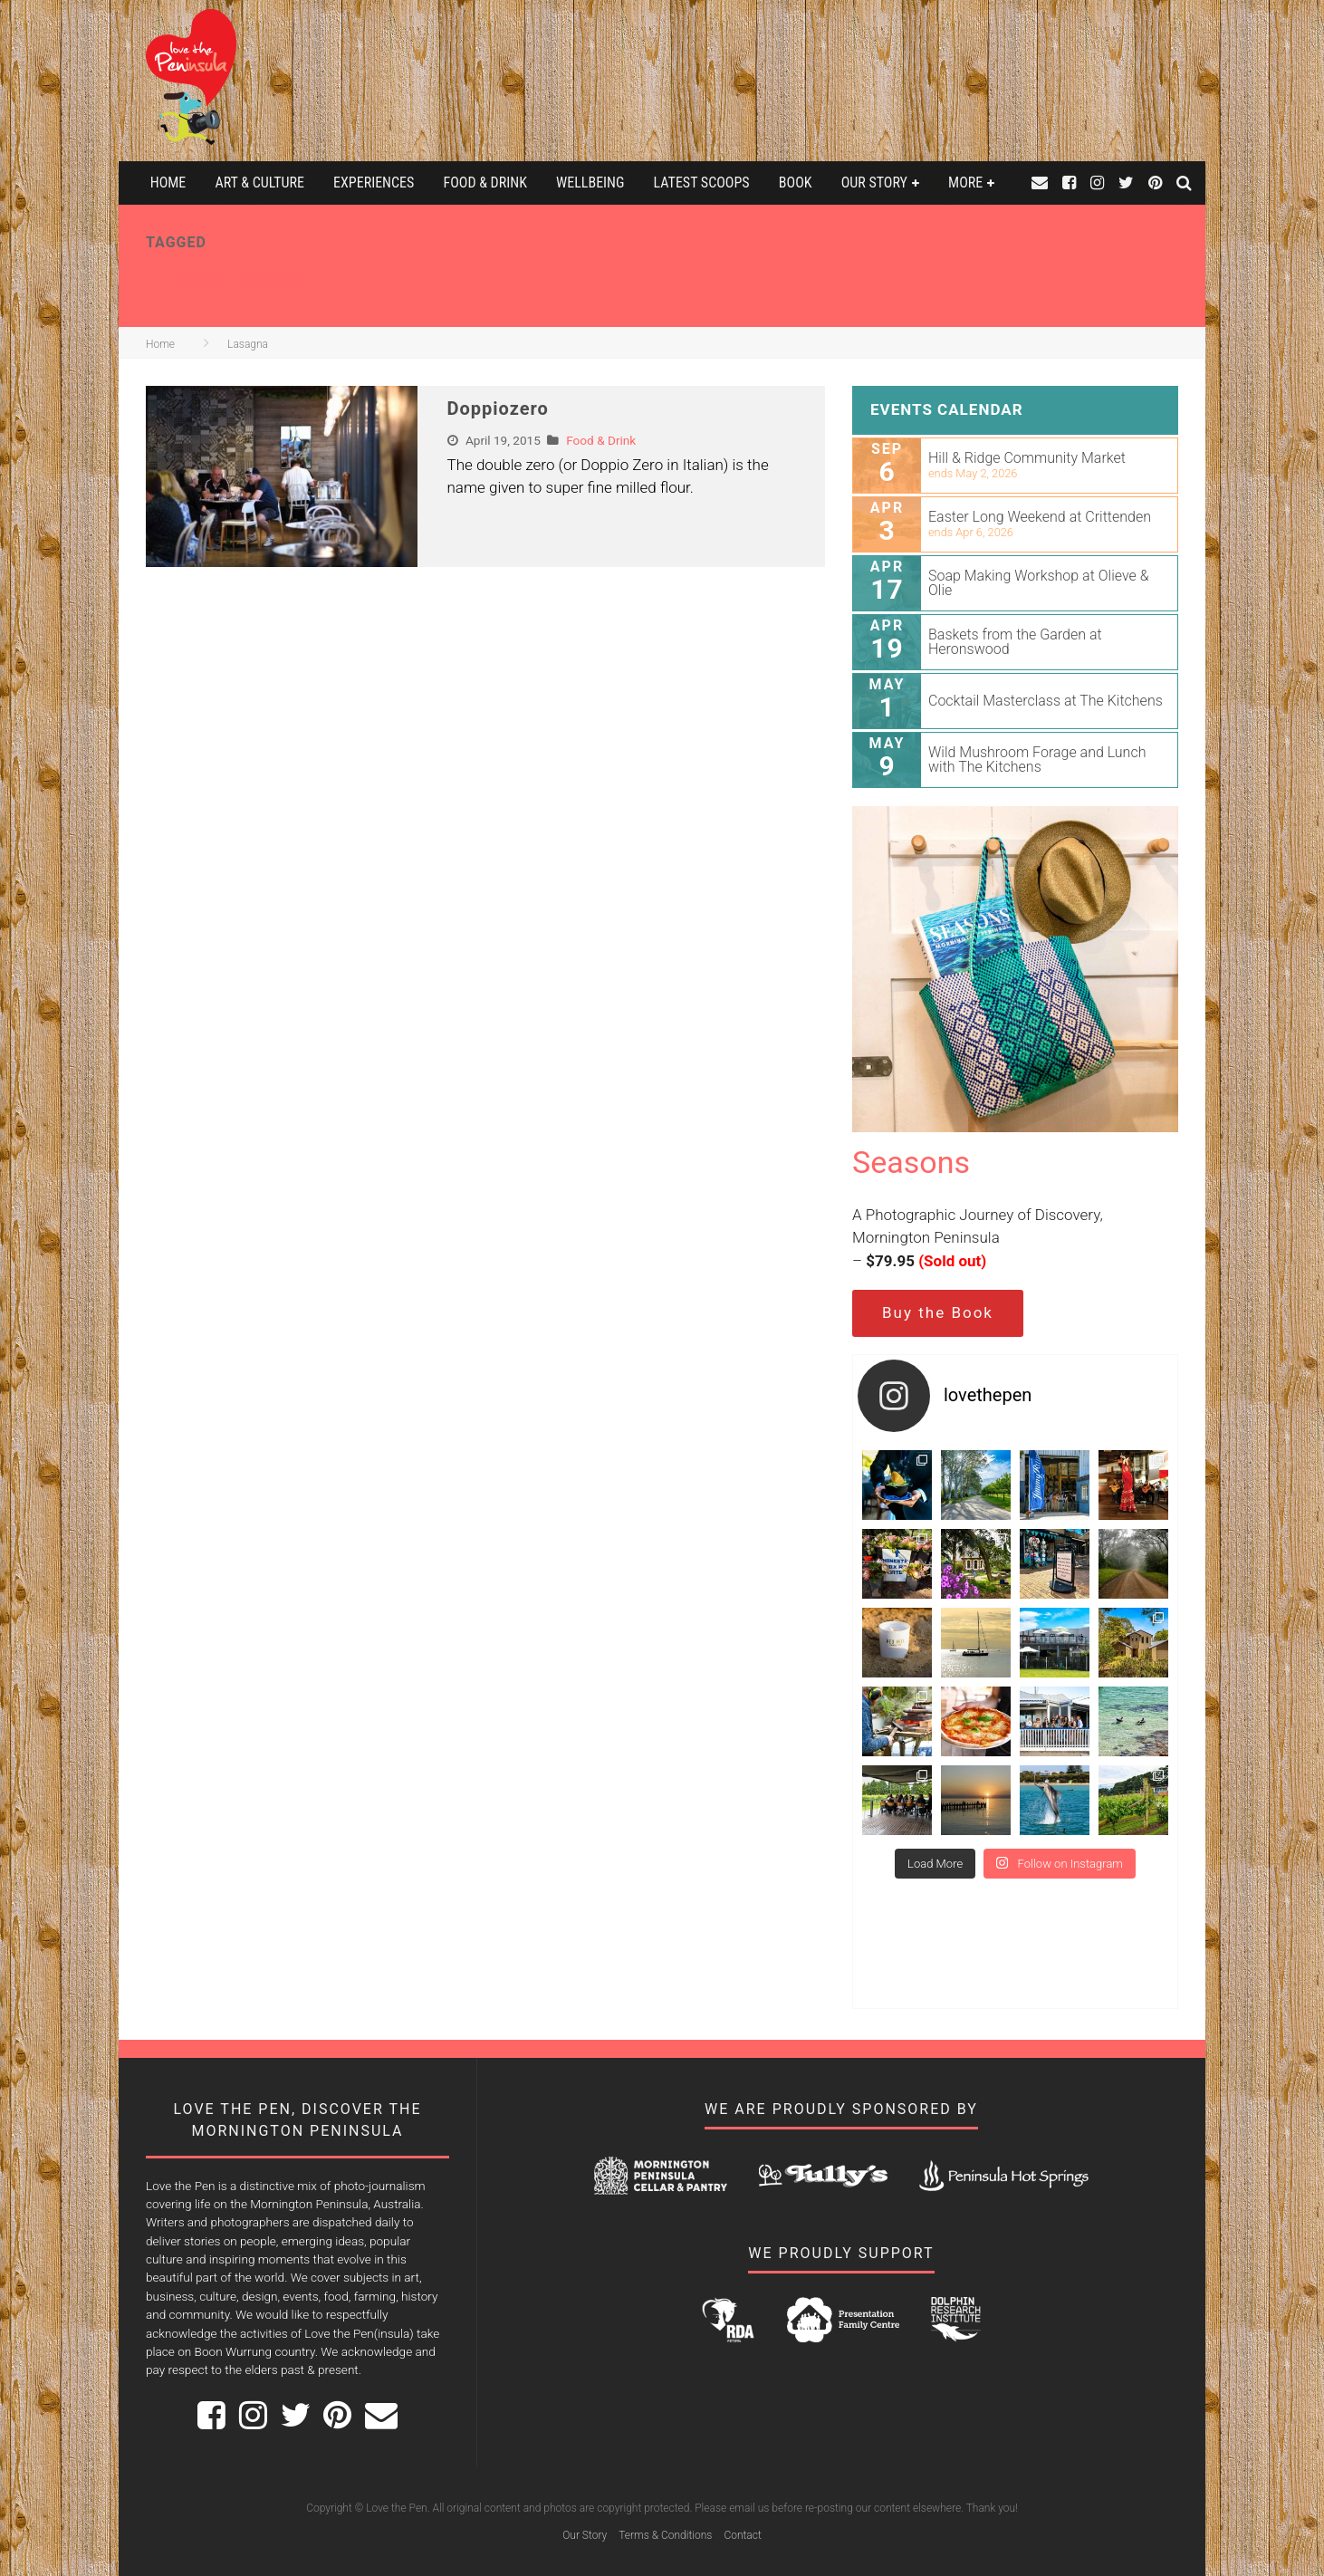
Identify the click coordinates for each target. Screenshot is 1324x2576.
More (965, 182)
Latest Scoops (702, 182)
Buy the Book (937, 1312)
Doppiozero (498, 408)
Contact (742, 2535)
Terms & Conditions (665, 2535)
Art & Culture (259, 182)
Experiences (373, 182)
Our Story (874, 182)
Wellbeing (590, 182)
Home (168, 182)
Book (795, 182)
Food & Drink (485, 182)
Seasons (911, 1162)
